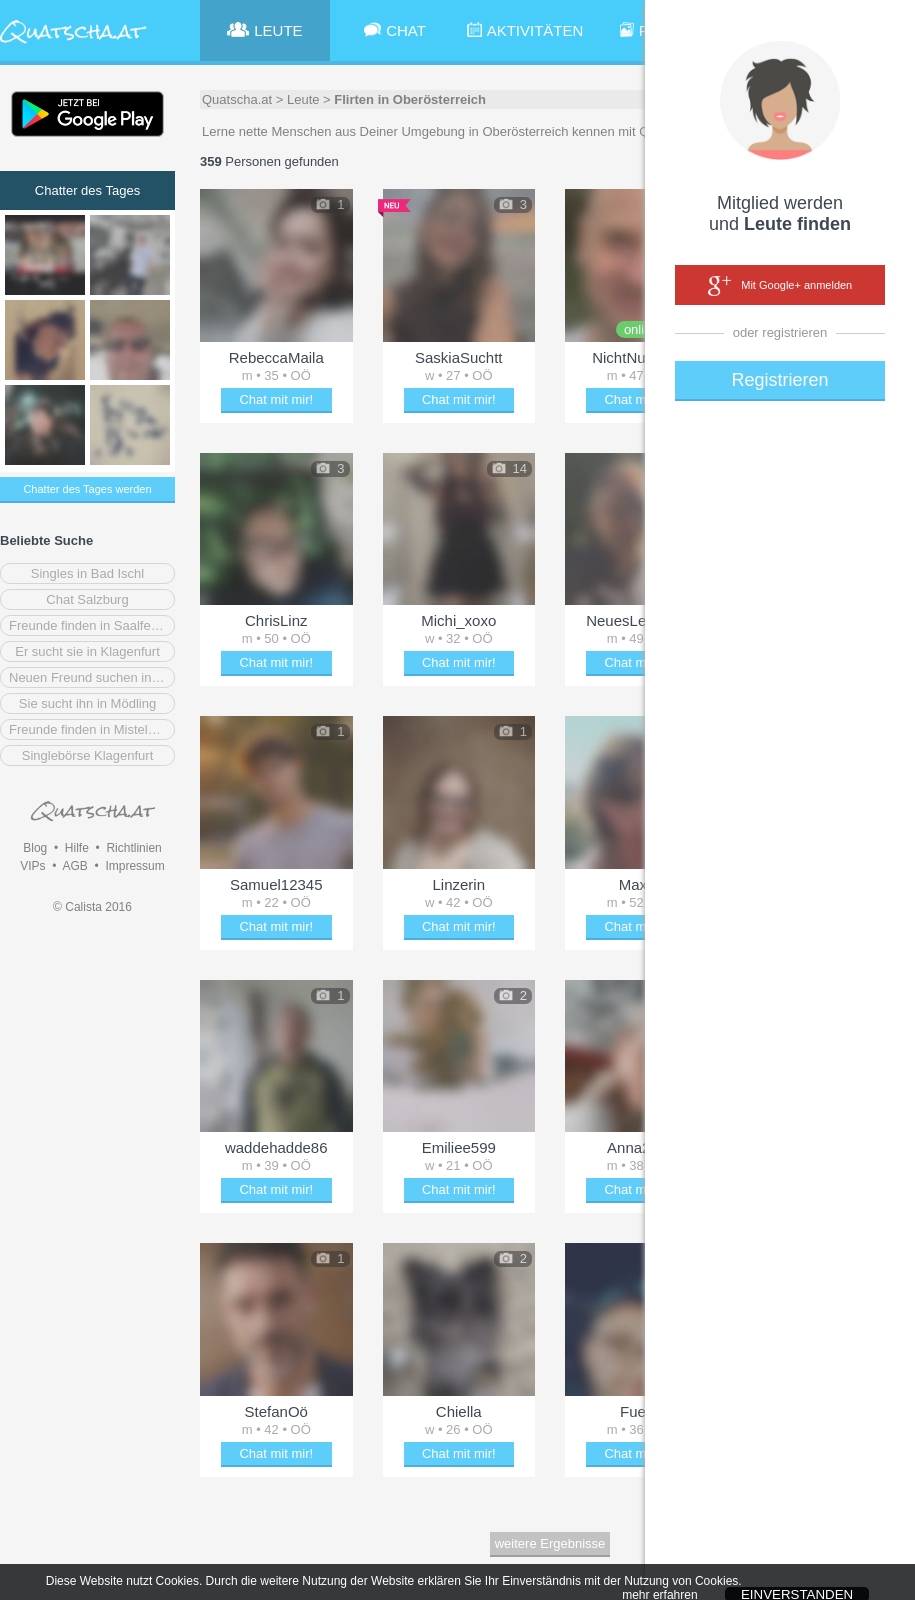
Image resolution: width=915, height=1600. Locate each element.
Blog (35, 848)
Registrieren (779, 380)
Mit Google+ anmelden (780, 286)
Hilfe (77, 848)
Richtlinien (133, 848)
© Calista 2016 (92, 907)
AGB (74, 866)
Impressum (134, 866)
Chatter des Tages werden (87, 489)
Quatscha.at (237, 99)
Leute (303, 99)
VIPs (32, 866)
